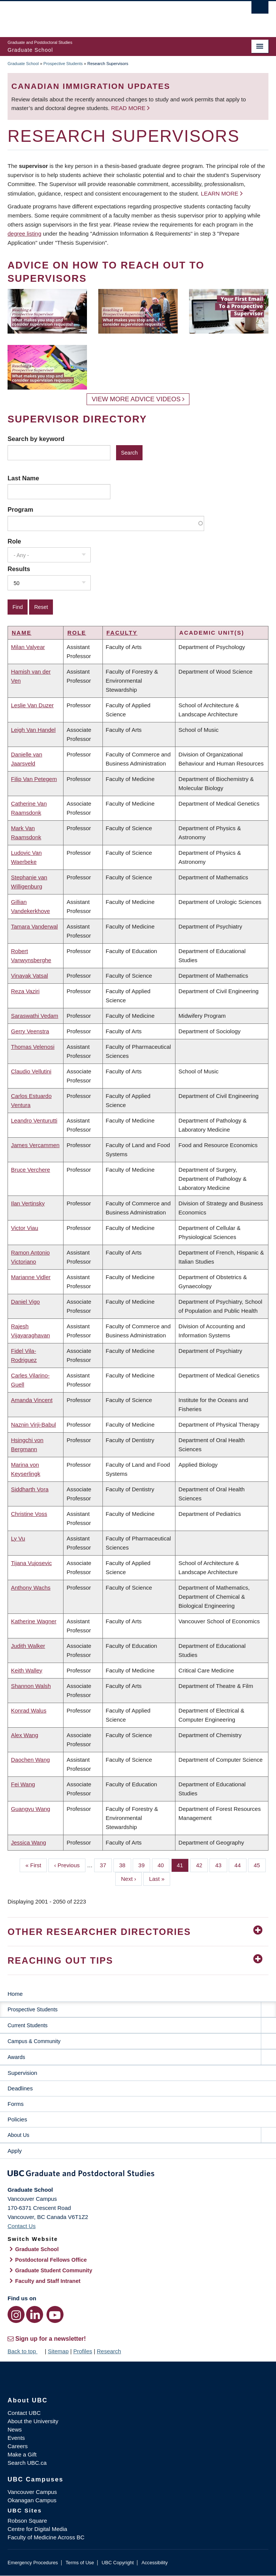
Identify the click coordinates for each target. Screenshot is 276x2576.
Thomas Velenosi (32, 1046)
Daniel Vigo (25, 1301)
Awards (16, 2057)
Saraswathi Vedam (34, 1015)
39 (144, 1864)
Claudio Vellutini (31, 1071)
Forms (16, 2104)
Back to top (25, 2351)
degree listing (24, 233)
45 (260, 1864)
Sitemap (58, 2351)
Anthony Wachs (31, 1587)
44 (240, 1864)
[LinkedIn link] (34, 2314)
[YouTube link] (55, 2314)
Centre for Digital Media (37, 2529)
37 (106, 1864)
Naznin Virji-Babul (33, 1424)
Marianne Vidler (31, 1277)
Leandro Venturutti (34, 1120)
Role (14, 541)
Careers (18, 2446)
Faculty (122, 632)
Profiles (82, 2351)
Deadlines (20, 2088)
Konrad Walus (29, 1710)
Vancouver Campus (32, 2492)
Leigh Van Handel (33, 730)
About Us (18, 2135)
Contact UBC (24, 2413)
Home (15, 1994)
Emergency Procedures (33, 2562)
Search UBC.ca (27, 2463)
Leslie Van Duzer (32, 705)
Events (16, 2438)
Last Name (23, 478)
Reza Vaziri (25, 991)
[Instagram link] (16, 2314)
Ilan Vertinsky (28, 1203)
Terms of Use (79, 2562)
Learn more (219, 193)
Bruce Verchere (30, 1169)
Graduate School (23, 63)
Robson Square (27, 2520)
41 (183, 1864)
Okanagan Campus (32, 2500)
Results (19, 568)
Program (20, 509)
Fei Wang (23, 1784)
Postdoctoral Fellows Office (51, 2260)
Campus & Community (34, 2041)
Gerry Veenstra (30, 1031)
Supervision (22, 2073)
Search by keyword (36, 438)
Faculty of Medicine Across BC (46, 2537)
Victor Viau (24, 1228)
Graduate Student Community (53, 2270)
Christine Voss (29, 1514)
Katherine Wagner (33, 1621)
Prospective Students (63, 63)
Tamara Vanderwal (34, 926)
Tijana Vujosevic (31, 1563)
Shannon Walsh (31, 1686)
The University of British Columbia (99, 15)
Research (109, 2351)
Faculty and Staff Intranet (48, 2281)
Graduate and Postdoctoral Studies (138, 2174)
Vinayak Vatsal (29, 975)
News (15, 2429)
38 (125, 1864)
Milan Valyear (28, 647)
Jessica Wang (28, 1842)
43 (221, 1864)
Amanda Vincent (32, 1400)
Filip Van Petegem (34, 779)
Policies (17, 2119)
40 (164, 1864)
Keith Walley (26, 1670)
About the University (33, 2421)
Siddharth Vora (29, 1489)
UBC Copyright (118, 2562)
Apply (15, 2150)
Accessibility (154, 2562)
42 (202, 1864)
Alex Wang (24, 1735)
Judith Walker (28, 1646)
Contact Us (22, 2226)
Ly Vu (18, 1538)
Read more (129, 108)
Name (21, 632)
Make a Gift (22, 2454)
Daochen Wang (30, 1759)
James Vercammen (35, 1145)
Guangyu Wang (30, 1809)
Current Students (28, 2025)
